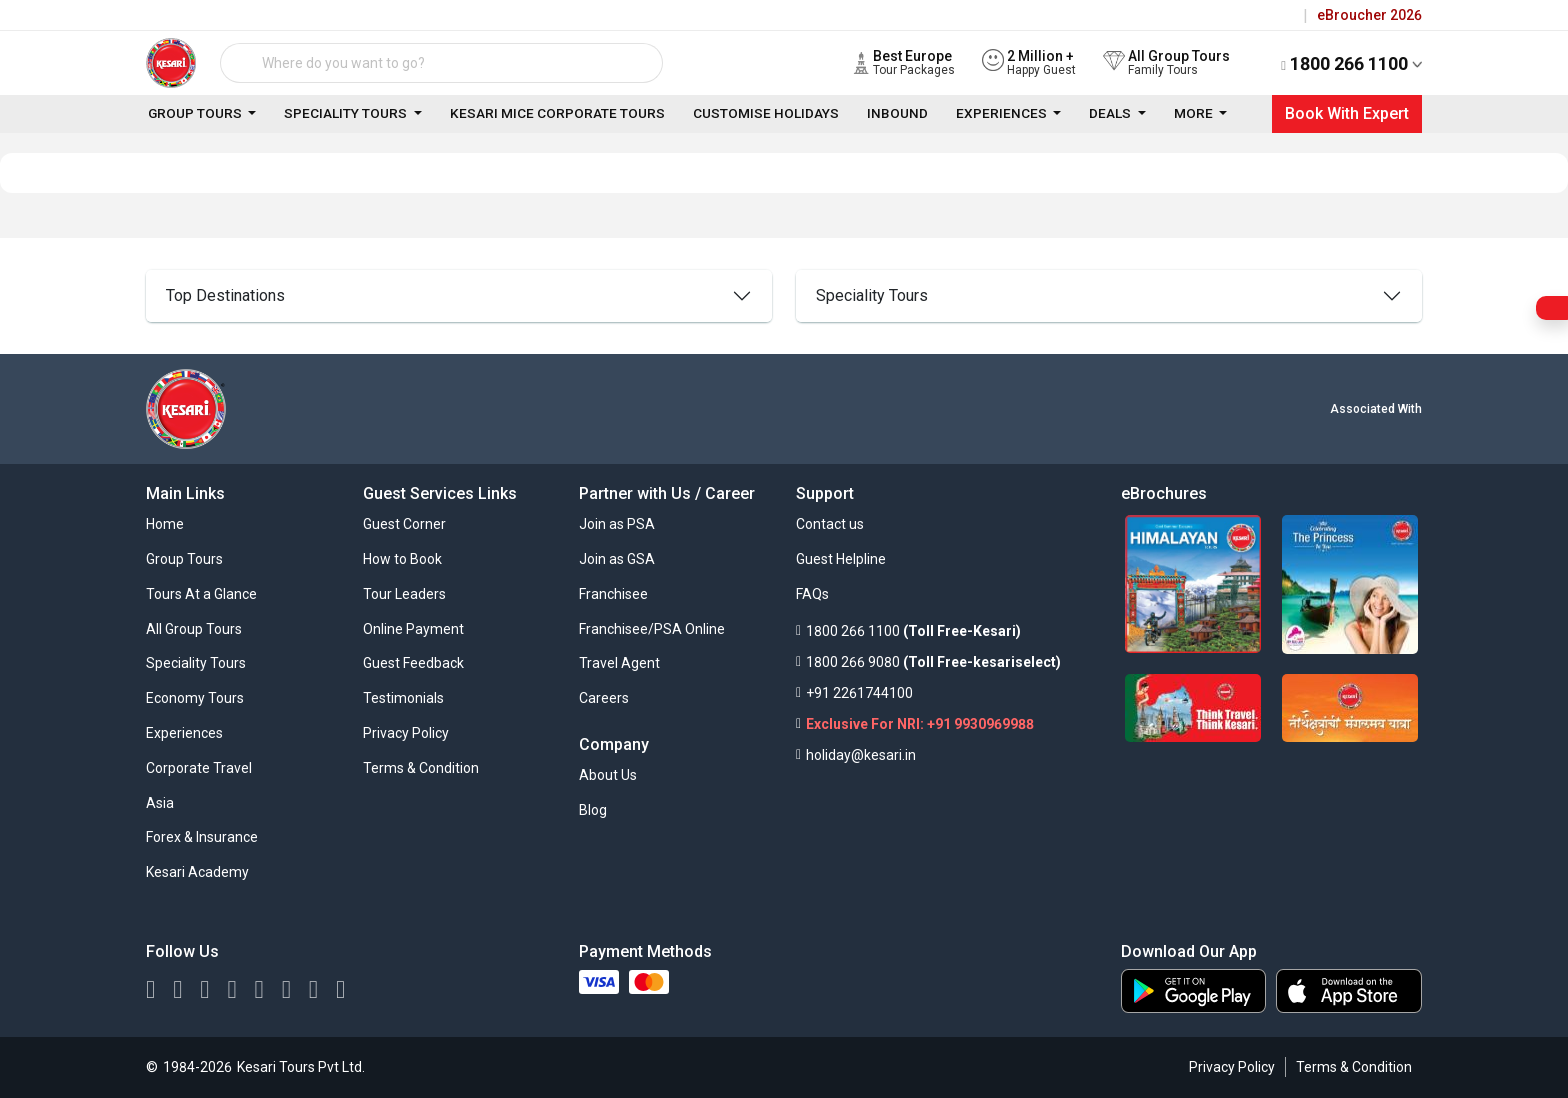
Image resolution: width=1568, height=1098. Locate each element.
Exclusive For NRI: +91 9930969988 (920, 724)
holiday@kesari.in (861, 755)
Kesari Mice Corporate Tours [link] (557, 113)
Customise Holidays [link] (766, 113)
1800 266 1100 (1351, 63)
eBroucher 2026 (1369, 15)
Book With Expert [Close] (1347, 113)
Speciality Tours (872, 295)
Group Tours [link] (196, 113)
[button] (404, 528)
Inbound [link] (897, 113)
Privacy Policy (1232, 1067)
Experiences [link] (1003, 113)
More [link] (1195, 113)
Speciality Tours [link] (347, 113)
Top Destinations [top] (225, 295)
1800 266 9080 (853, 662)
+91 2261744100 (859, 693)
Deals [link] (1111, 113)
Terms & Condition (1354, 1067)
